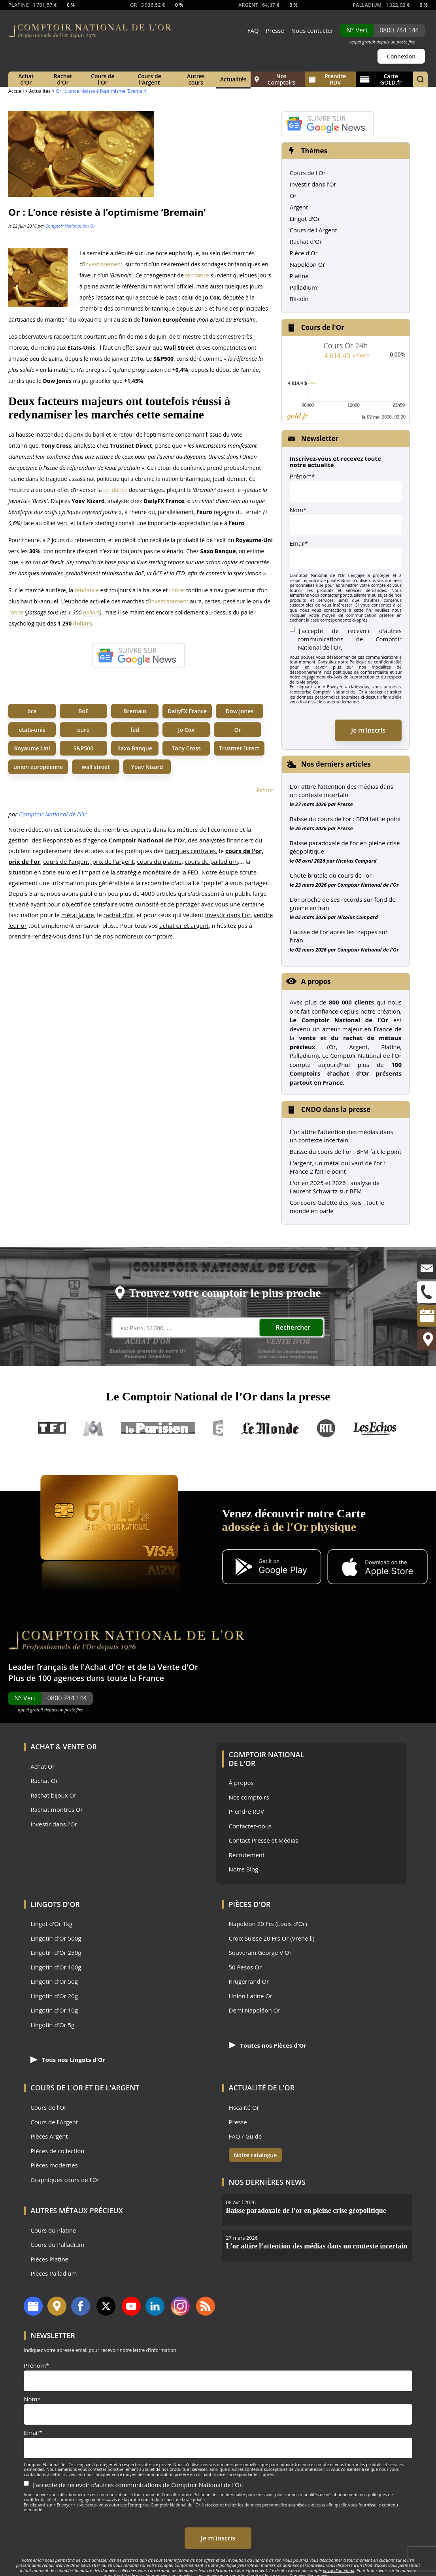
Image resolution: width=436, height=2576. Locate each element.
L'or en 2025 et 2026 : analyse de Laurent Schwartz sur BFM (335, 1187)
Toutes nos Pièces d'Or (268, 2045)
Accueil (16, 91)
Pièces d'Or (250, 1904)
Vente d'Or (177, 1667)
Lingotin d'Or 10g (54, 2010)
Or (237, 729)
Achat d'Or (26, 79)
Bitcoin (299, 299)
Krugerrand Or (249, 1981)
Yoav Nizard (147, 767)
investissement (103, 264)
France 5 (218, 1428)
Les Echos (375, 1428)
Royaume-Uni (32, 748)
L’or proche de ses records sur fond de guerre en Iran (343, 903)
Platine (299, 276)
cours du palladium (211, 861)
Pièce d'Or (304, 253)
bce (32, 711)
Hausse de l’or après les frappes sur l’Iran (339, 936)
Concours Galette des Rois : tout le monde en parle (337, 1206)
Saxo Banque (134, 748)
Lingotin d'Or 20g (54, 1996)
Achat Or (42, 1766)
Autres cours (196, 79)
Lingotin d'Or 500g (55, 1938)
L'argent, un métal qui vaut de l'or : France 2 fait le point (337, 1167)
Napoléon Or (307, 264)
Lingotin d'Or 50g (54, 1981)
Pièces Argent (49, 2136)
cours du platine (159, 861)
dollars (91, 612)
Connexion (401, 56)
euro (83, 729)
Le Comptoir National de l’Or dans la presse (218, 1396)
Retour (265, 790)
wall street (96, 767)
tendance (197, 275)
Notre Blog (244, 1869)
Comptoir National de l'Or (70, 226)
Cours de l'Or (103, 79)
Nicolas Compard (356, 860)
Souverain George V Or (260, 1952)
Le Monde (270, 1428)
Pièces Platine (49, 2259)
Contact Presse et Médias (263, 1840)
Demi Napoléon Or (255, 2010)
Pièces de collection (57, 2151)
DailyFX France (187, 711)
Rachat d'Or (63, 79)
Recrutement (247, 1855)
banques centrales (190, 851)
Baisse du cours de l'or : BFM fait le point (346, 1151)
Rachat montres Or (56, 1809)
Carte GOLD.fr (381, 79)
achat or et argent (184, 925)
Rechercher (293, 1327)
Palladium (303, 287)
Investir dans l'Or (313, 184)
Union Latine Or (251, 1996)
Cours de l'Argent (149, 79)
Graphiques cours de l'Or (64, 2180)
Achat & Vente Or (63, 1746)
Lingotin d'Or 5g (52, 2025)
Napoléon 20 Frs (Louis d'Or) (268, 1923)
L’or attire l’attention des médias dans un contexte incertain (341, 790)
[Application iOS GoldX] (377, 1567)
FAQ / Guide (245, 2136)
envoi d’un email (338, 2570)
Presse (275, 30)
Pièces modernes (53, 2165)
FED (193, 872)
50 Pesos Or (245, 1967)
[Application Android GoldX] (272, 1567)
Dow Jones (239, 711)
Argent (299, 207)
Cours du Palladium (57, 2244)
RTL (326, 1428)
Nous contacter (312, 30)
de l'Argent (117, 2087)
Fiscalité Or (244, 2107)
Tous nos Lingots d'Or (67, 2059)
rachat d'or (118, 915)
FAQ (253, 30)
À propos (241, 1782)
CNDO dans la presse (336, 1109)
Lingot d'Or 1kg (51, 1923)
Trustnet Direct (239, 748)
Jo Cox (186, 729)
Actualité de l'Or (262, 2087)
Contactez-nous (250, 1826)
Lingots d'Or (55, 1904)
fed (134, 729)
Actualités (233, 79)
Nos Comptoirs (275, 79)
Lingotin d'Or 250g (55, 1952)
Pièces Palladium (53, 2273)
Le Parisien (157, 1428)
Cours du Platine (53, 2230)
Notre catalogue (255, 2155)
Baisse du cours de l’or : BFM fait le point (345, 819)
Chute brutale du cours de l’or (331, 875)
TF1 (52, 1428)
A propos (316, 981)
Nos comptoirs (249, 1797)
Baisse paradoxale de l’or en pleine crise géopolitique (345, 847)
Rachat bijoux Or (53, 1795)
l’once (176, 590)
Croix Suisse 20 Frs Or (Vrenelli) (272, 1938)
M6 (93, 1428)
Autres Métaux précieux (76, 2210)
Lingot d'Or (305, 218)
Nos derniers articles (336, 764)
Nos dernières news (267, 2182)
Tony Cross (186, 748)
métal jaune (77, 915)
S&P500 (84, 748)
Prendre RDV (327, 79)
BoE (83, 711)
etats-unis (32, 729)
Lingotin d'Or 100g (55, 1967)
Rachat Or (44, 1780)
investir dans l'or (228, 915)
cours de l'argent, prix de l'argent (88, 861)
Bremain (134, 711)
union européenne (38, 767)
